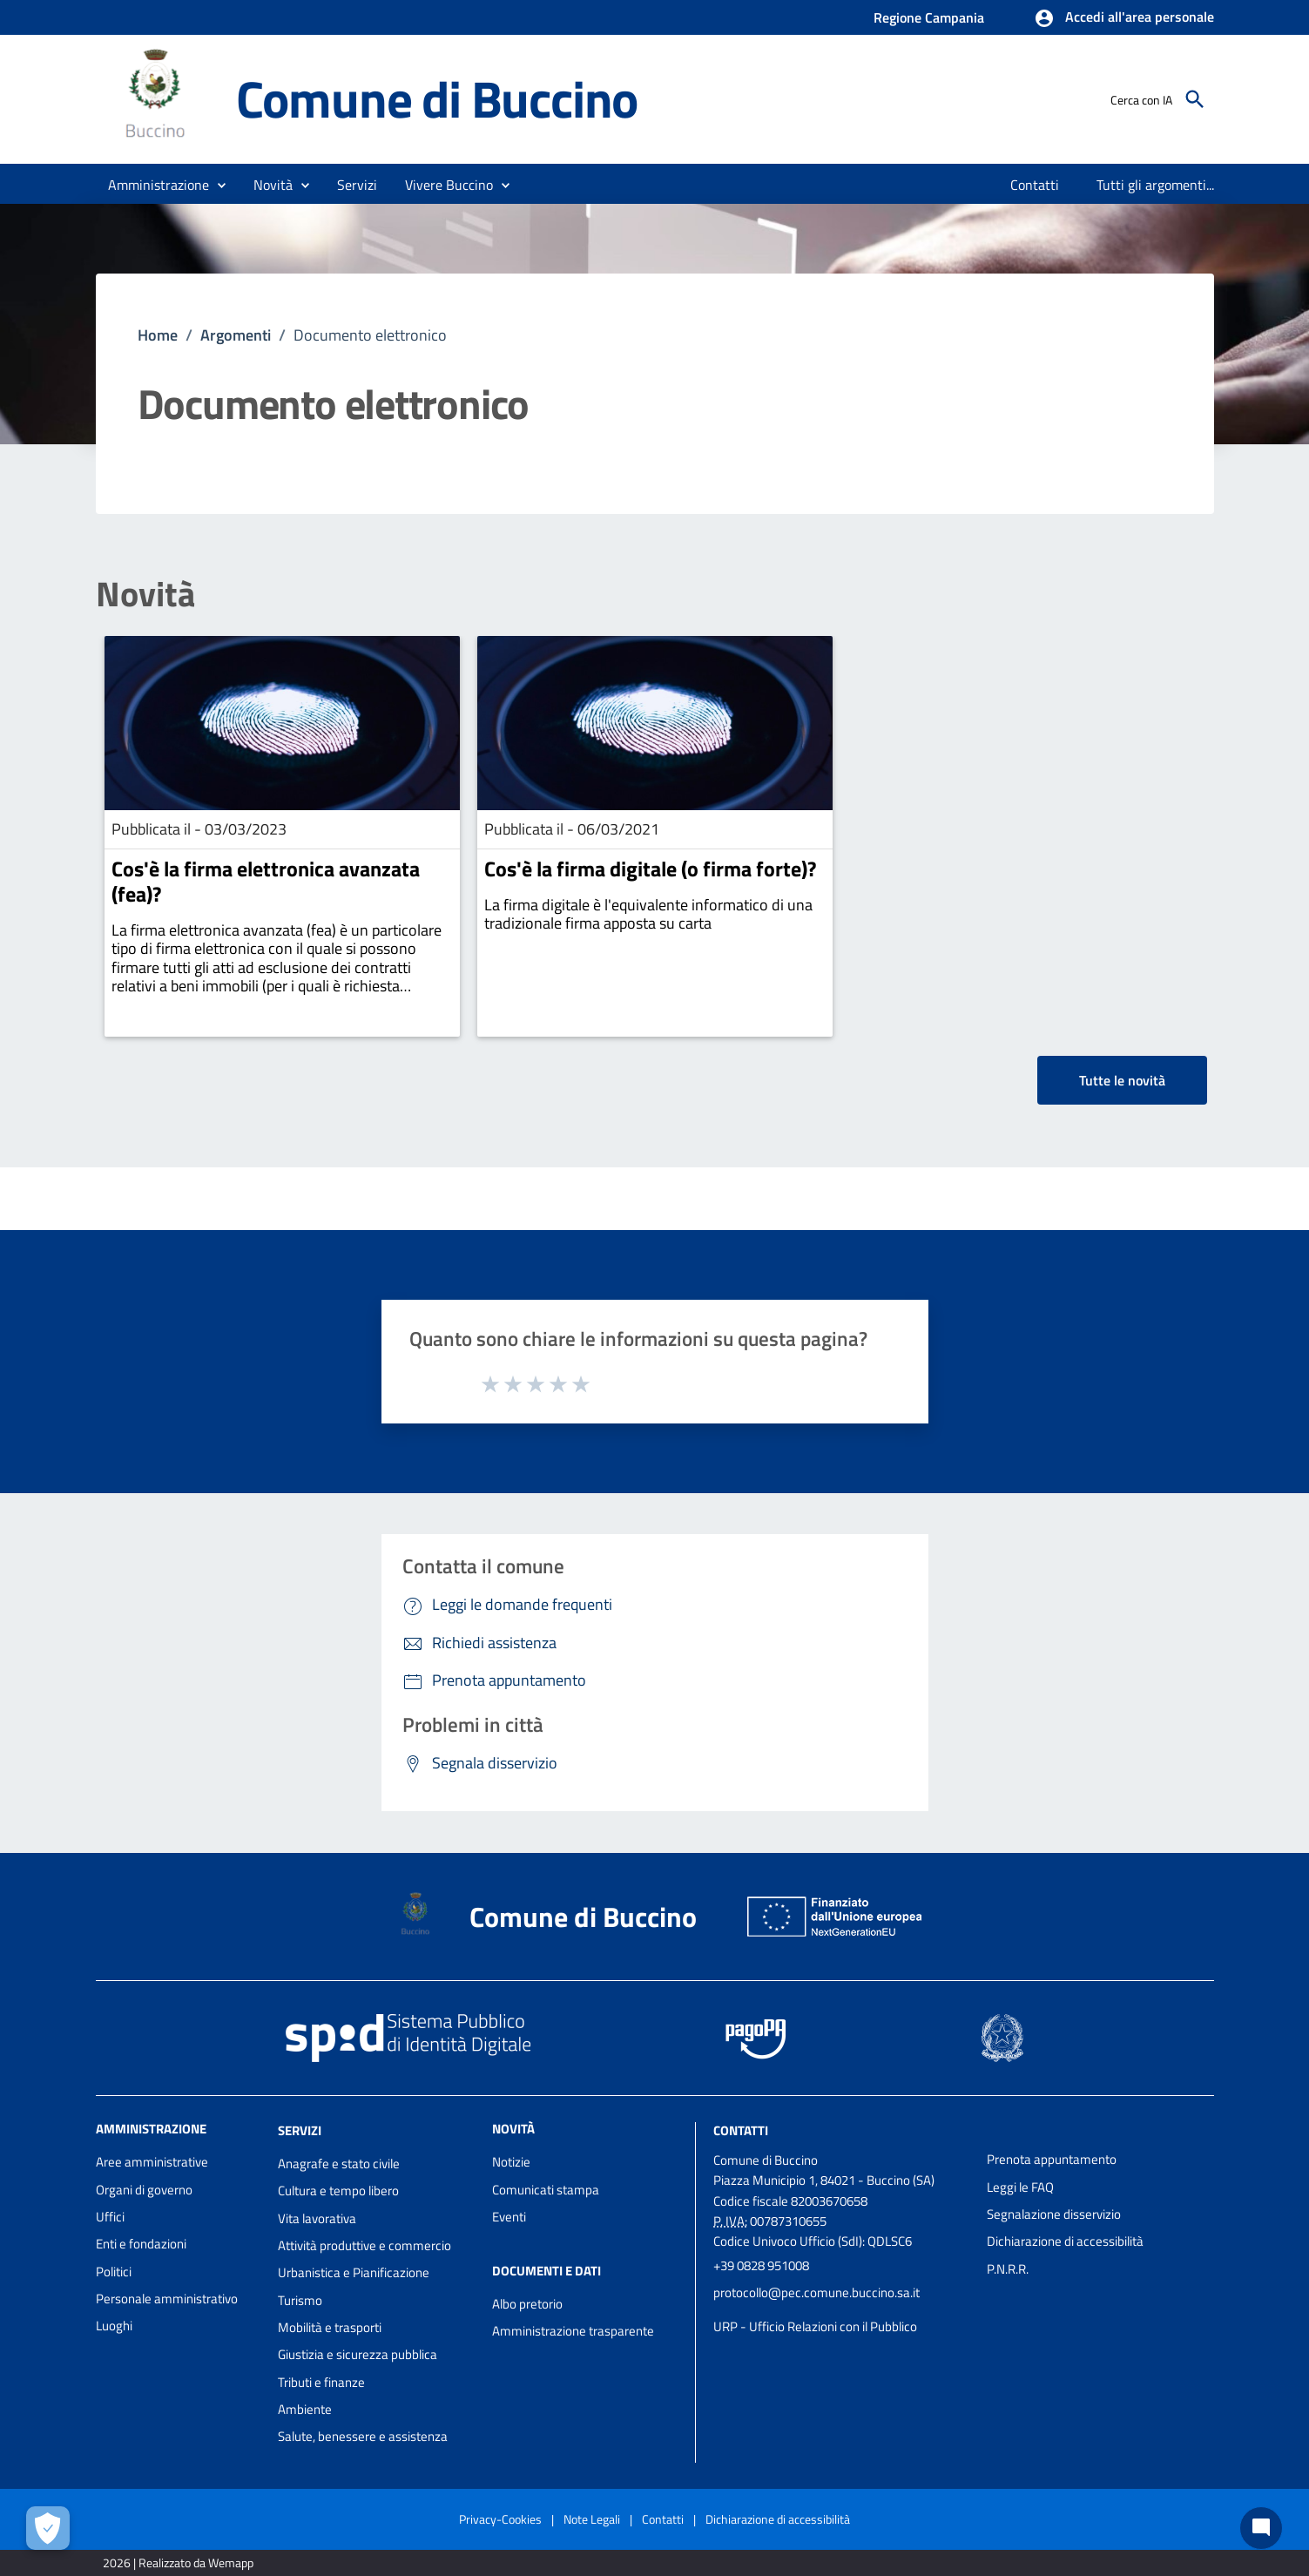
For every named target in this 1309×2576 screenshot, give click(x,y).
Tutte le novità (1122, 1080)
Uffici (110, 2217)
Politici (114, 2272)
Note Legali (591, 2519)
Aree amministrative (152, 2162)
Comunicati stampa (545, 2190)
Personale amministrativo (167, 2299)
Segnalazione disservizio (1054, 2214)
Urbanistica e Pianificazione (353, 2272)
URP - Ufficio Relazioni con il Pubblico (815, 2326)
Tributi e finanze (321, 2382)
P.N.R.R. (1008, 2269)
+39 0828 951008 (761, 2265)
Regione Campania (929, 17)
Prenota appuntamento (1052, 2159)
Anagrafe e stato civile (339, 2163)
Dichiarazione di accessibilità (1065, 2241)
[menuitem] (1035, 184)
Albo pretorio (527, 2304)
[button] (1124, 18)
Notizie (511, 2162)
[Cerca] (1195, 99)
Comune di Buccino (437, 99)
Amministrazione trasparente (573, 2331)
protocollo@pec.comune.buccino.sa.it (816, 2292)
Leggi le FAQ (1020, 2187)
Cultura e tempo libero (338, 2190)
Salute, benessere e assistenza (363, 2436)
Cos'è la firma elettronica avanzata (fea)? (265, 881)
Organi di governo (144, 2190)
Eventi (509, 2217)
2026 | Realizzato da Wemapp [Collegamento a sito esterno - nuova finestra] (178, 2562)
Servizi (299, 2130)
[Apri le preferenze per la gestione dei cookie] (48, 2528)
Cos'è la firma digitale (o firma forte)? (650, 868)
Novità (145, 594)
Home (158, 335)
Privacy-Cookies (500, 2519)
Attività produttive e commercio (364, 2245)
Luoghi (114, 2326)
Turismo (300, 2300)
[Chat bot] (1261, 2528)
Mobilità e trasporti (329, 2327)
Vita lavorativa (317, 2218)
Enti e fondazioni (141, 2244)
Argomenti (235, 335)
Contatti (740, 2130)
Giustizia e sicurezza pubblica (357, 2354)
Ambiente (305, 2409)
